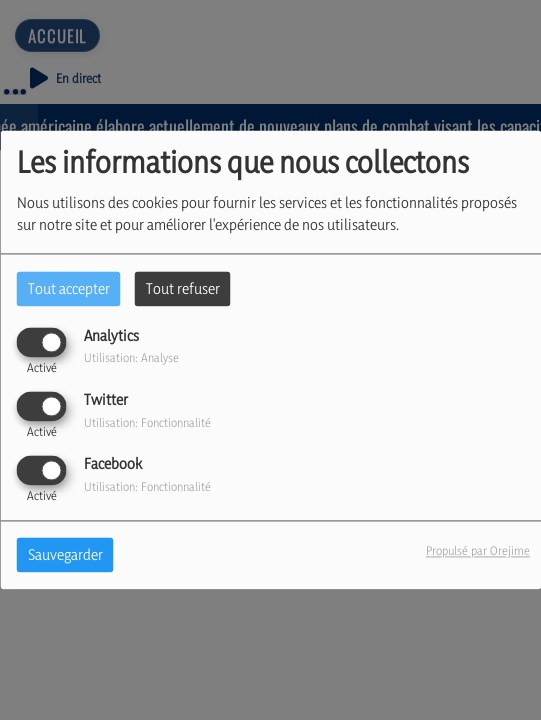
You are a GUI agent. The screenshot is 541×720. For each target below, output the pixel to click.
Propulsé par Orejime (478, 551)
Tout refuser (183, 288)
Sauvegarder (65, 555)
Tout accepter (69, 288)
